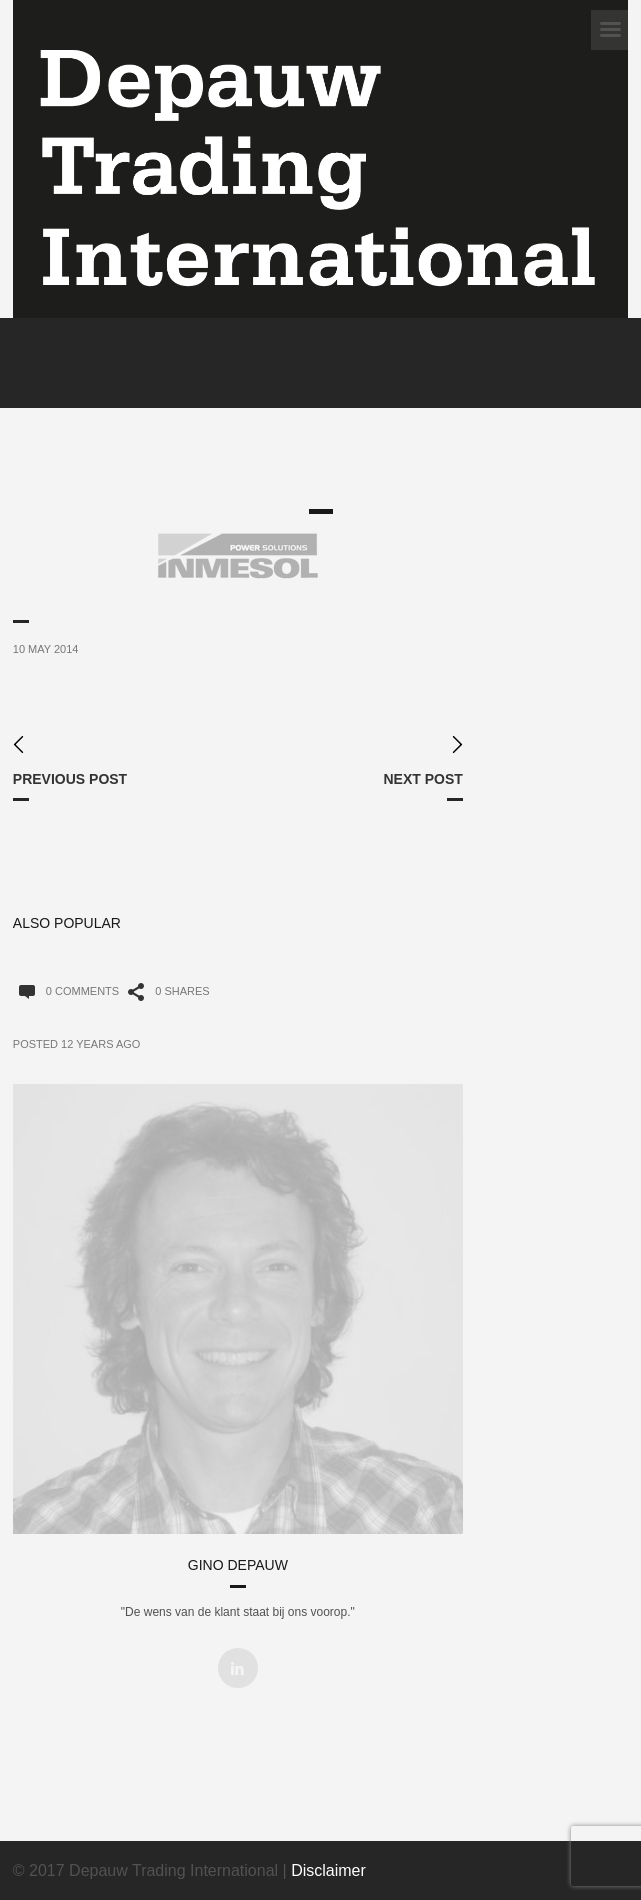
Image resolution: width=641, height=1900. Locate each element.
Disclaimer (328, 1870)
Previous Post (70, 779)
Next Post (422, 779)
